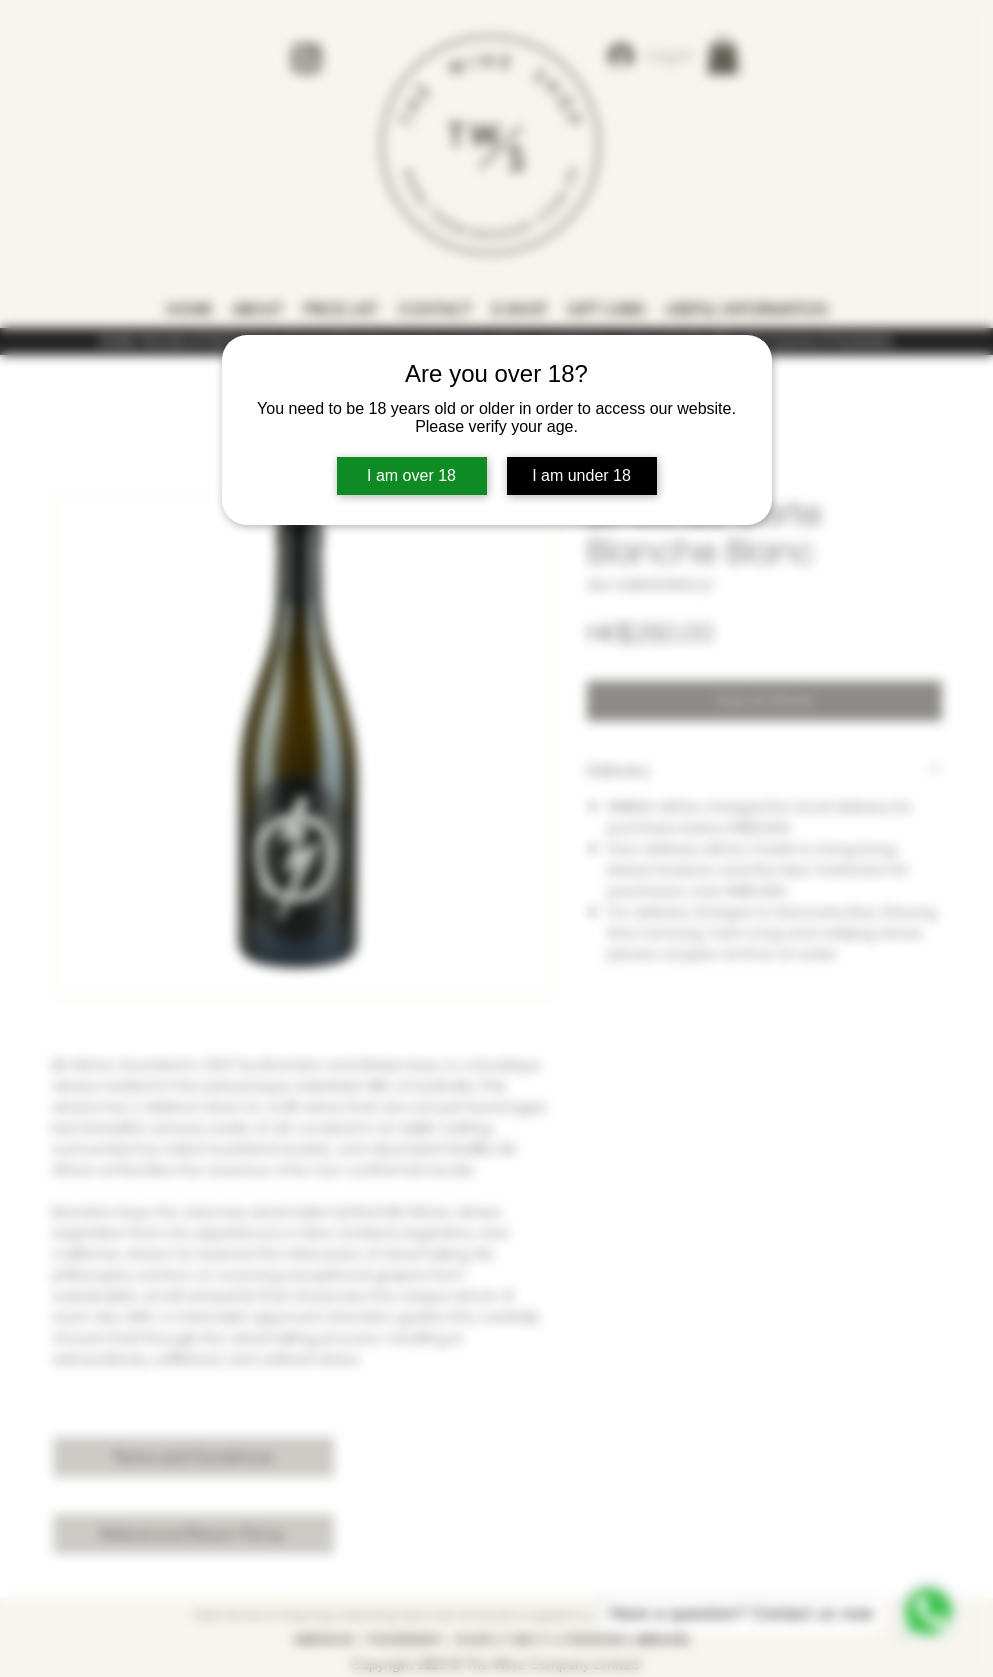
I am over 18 (411, 475)
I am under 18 (581, 475)
